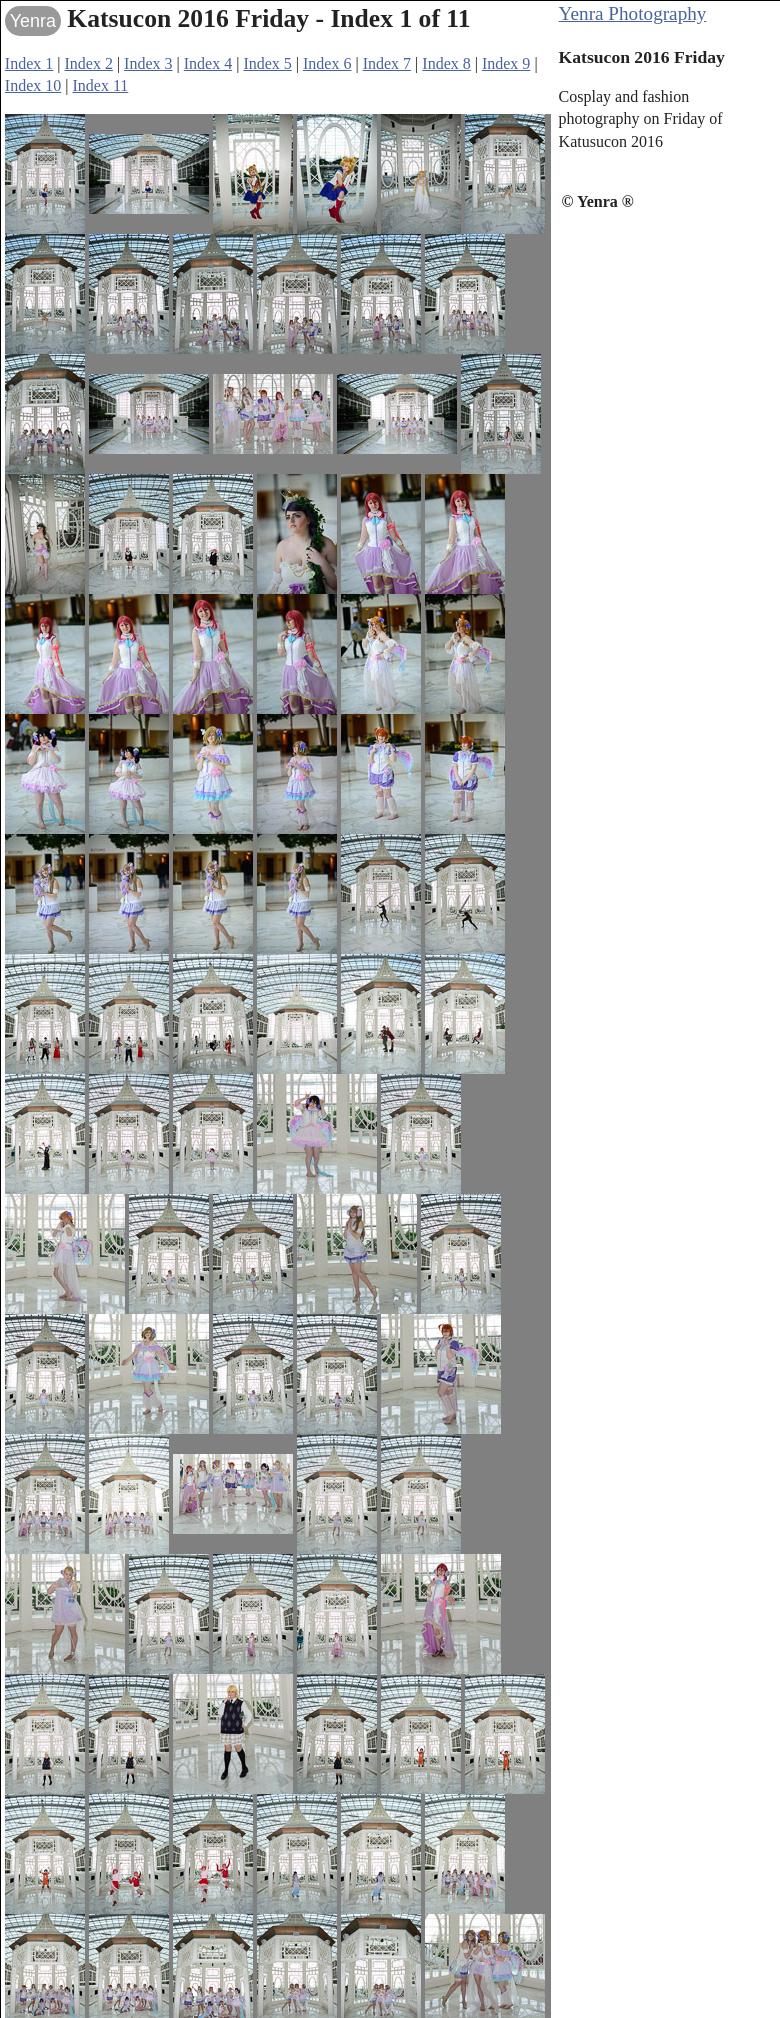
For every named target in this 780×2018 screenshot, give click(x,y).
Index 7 (387, 63)
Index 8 (446, 63)
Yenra (33, 21)
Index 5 (267, 63)
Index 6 (327, 63)
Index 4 (208, 63)
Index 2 (88, 63)
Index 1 (29, 63)
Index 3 (148, 63)
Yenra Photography (633, 13)
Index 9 (506, 63)
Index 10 (33, 85)
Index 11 (100, 85)
